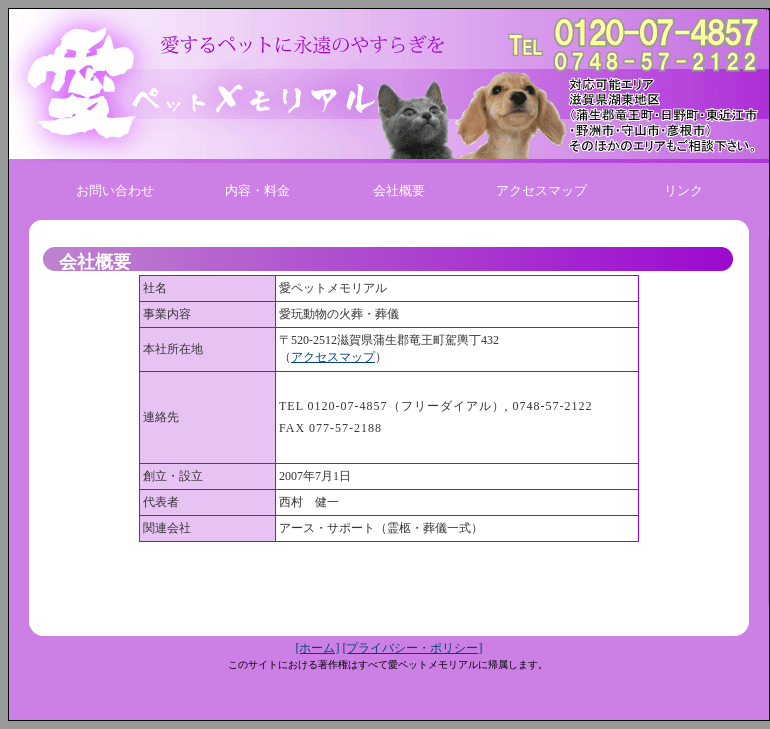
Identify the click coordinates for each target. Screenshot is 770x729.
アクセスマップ (541, 190)
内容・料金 (257, 190)
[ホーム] (318, 648)
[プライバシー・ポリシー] (413, 648)
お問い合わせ (115, 190)
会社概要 (399, 190)
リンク (683, 190)
